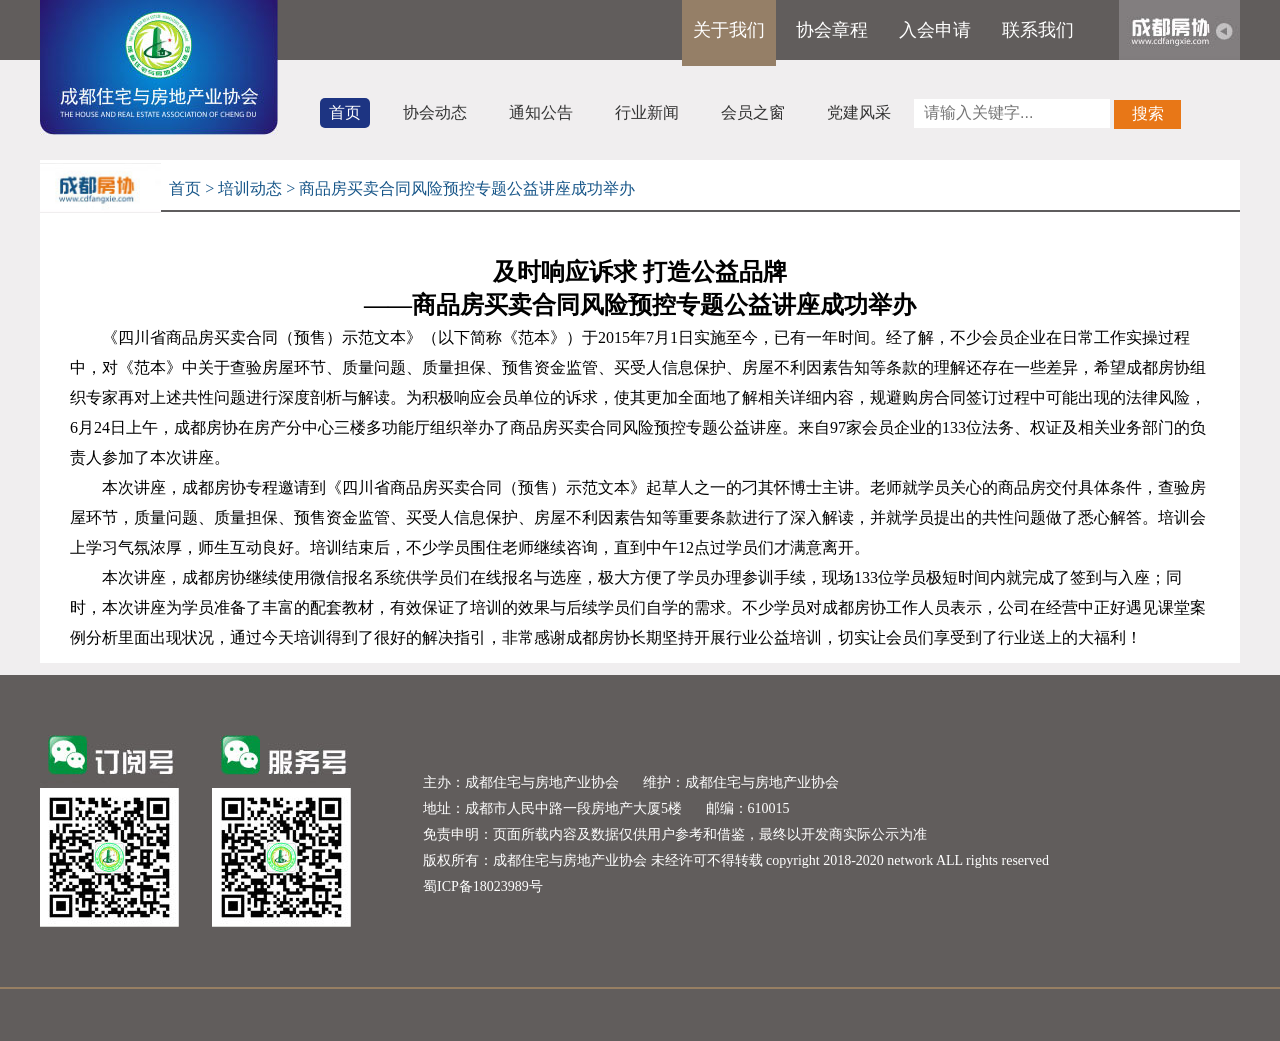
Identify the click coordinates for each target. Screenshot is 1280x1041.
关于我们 (729, 30)
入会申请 (935, 30)
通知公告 (541, 112)
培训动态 (250, 188)
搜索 (1148, 113)
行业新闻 (647, 112)
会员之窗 (753, 112)
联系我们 (1038, 30)
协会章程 (832, 30)
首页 (345, 112)
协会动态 (435, 112)
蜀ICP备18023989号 (483, 886)
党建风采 (859, 112)
